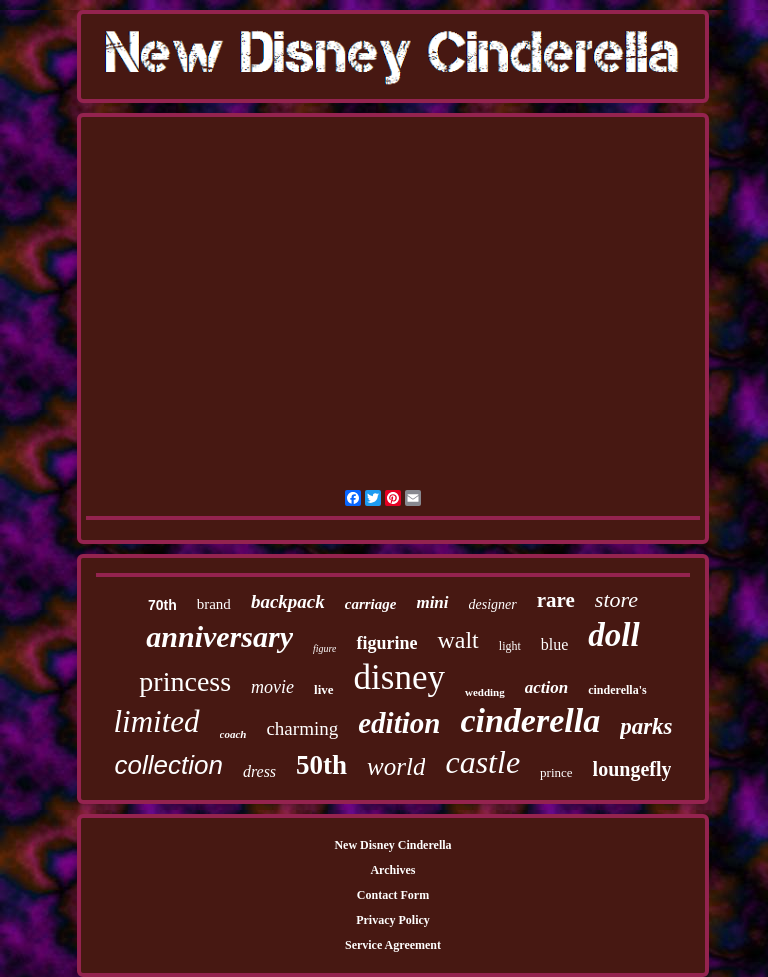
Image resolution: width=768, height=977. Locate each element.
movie (272, 687)
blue (555, 644)
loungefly (632, 769)
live (324, 689)
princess (185, 681)
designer (493, 604)
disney (399, 677)
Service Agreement (393, 945)
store (616, 599)
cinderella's (617, 690)
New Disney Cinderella (392, 845)
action (546, 687)
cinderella (530, 720)
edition (399, 723)
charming (302, 728)
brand (214, 604)
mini (432, 602)
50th (321, 765)
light (510, 646)
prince (556, 772)
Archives (392, 870)
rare (556, 600)
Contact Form (393, 895)
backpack (288, 601)
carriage (371, 604)
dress (259, 771)
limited (156, 721)
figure (325, 648)
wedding (485, 692)
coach (233, 734)
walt (457, 640)
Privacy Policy (393, 920)
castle (482, 762)
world (396, 766)
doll (613, 635)
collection (168, 765)
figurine (386, 643)
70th (162, 605)
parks (646, 726)
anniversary (219, 636)
